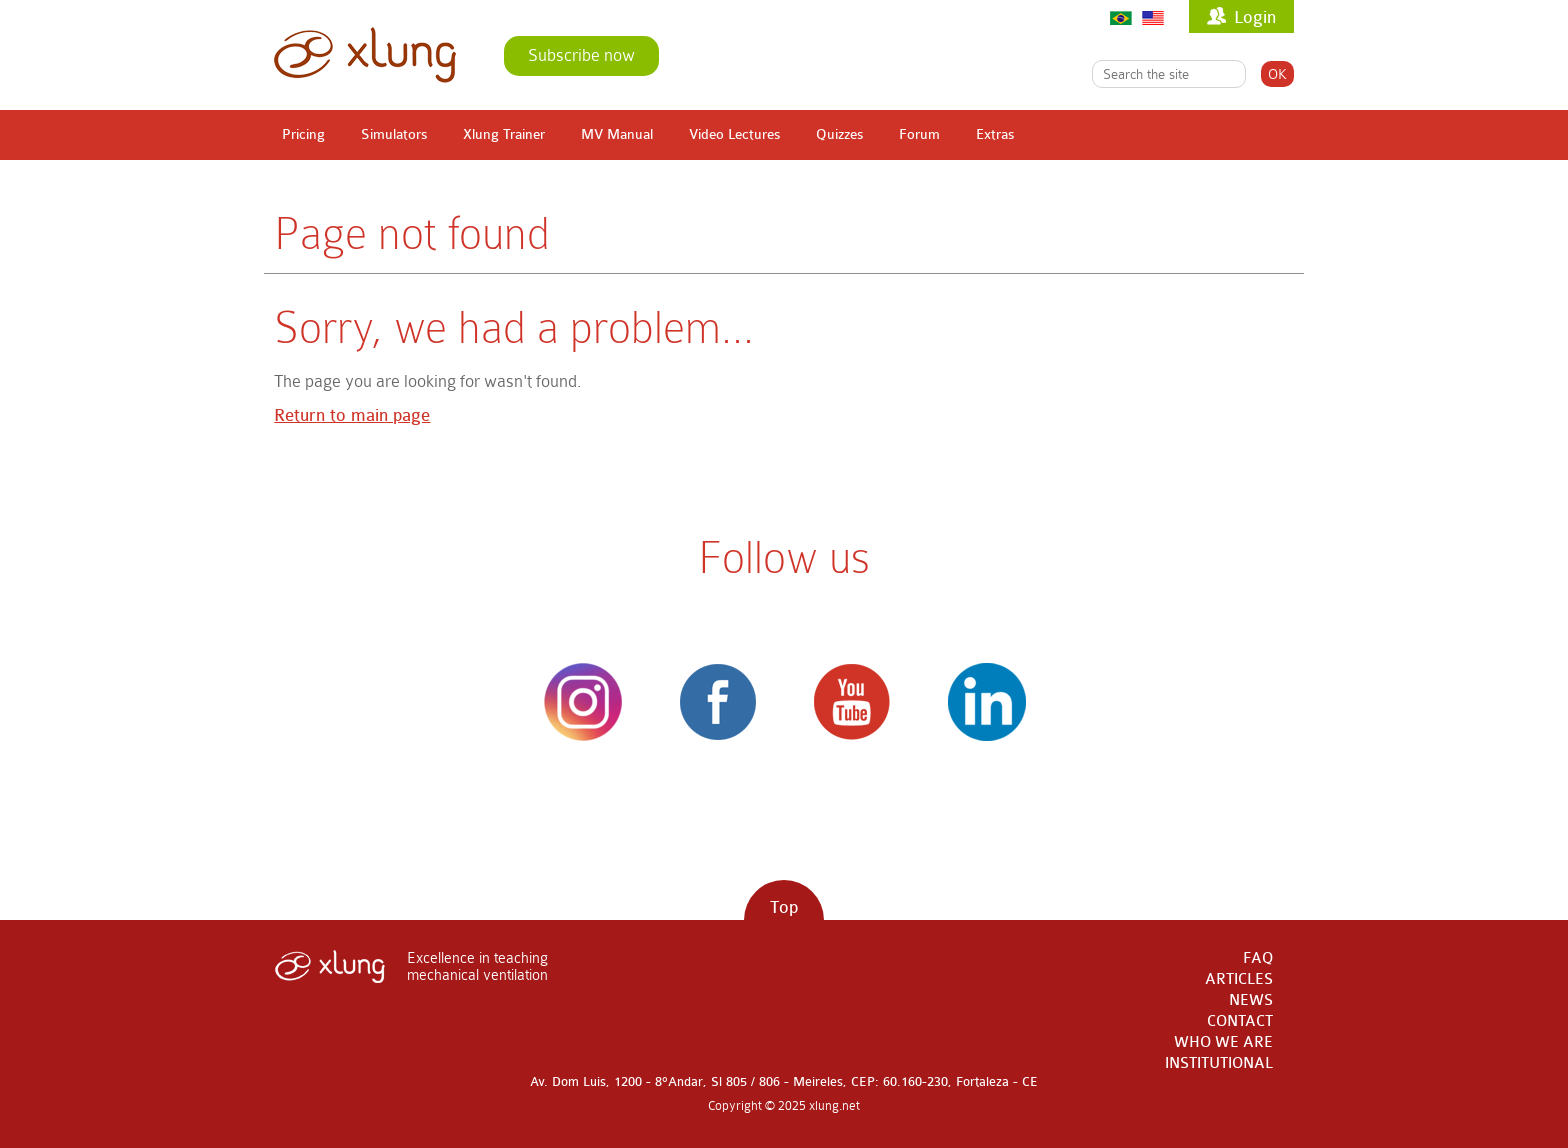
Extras (995, 134)
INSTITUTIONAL (1219, 1063)
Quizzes (839, 134)
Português (1121, 17)
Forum (919, 134)
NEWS (1251, 1000)
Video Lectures (734, 134)
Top (784, 907)
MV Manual (617, 134)
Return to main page (352, 415)
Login (1255, 17)
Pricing (303, 134)
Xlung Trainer (504, 134)
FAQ (1258, 958)
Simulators (394, 134)
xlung (365, 55)
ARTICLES (1239, 979)
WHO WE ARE (1223, 1042)
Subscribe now (581, 55)
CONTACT (1240, 1021)
